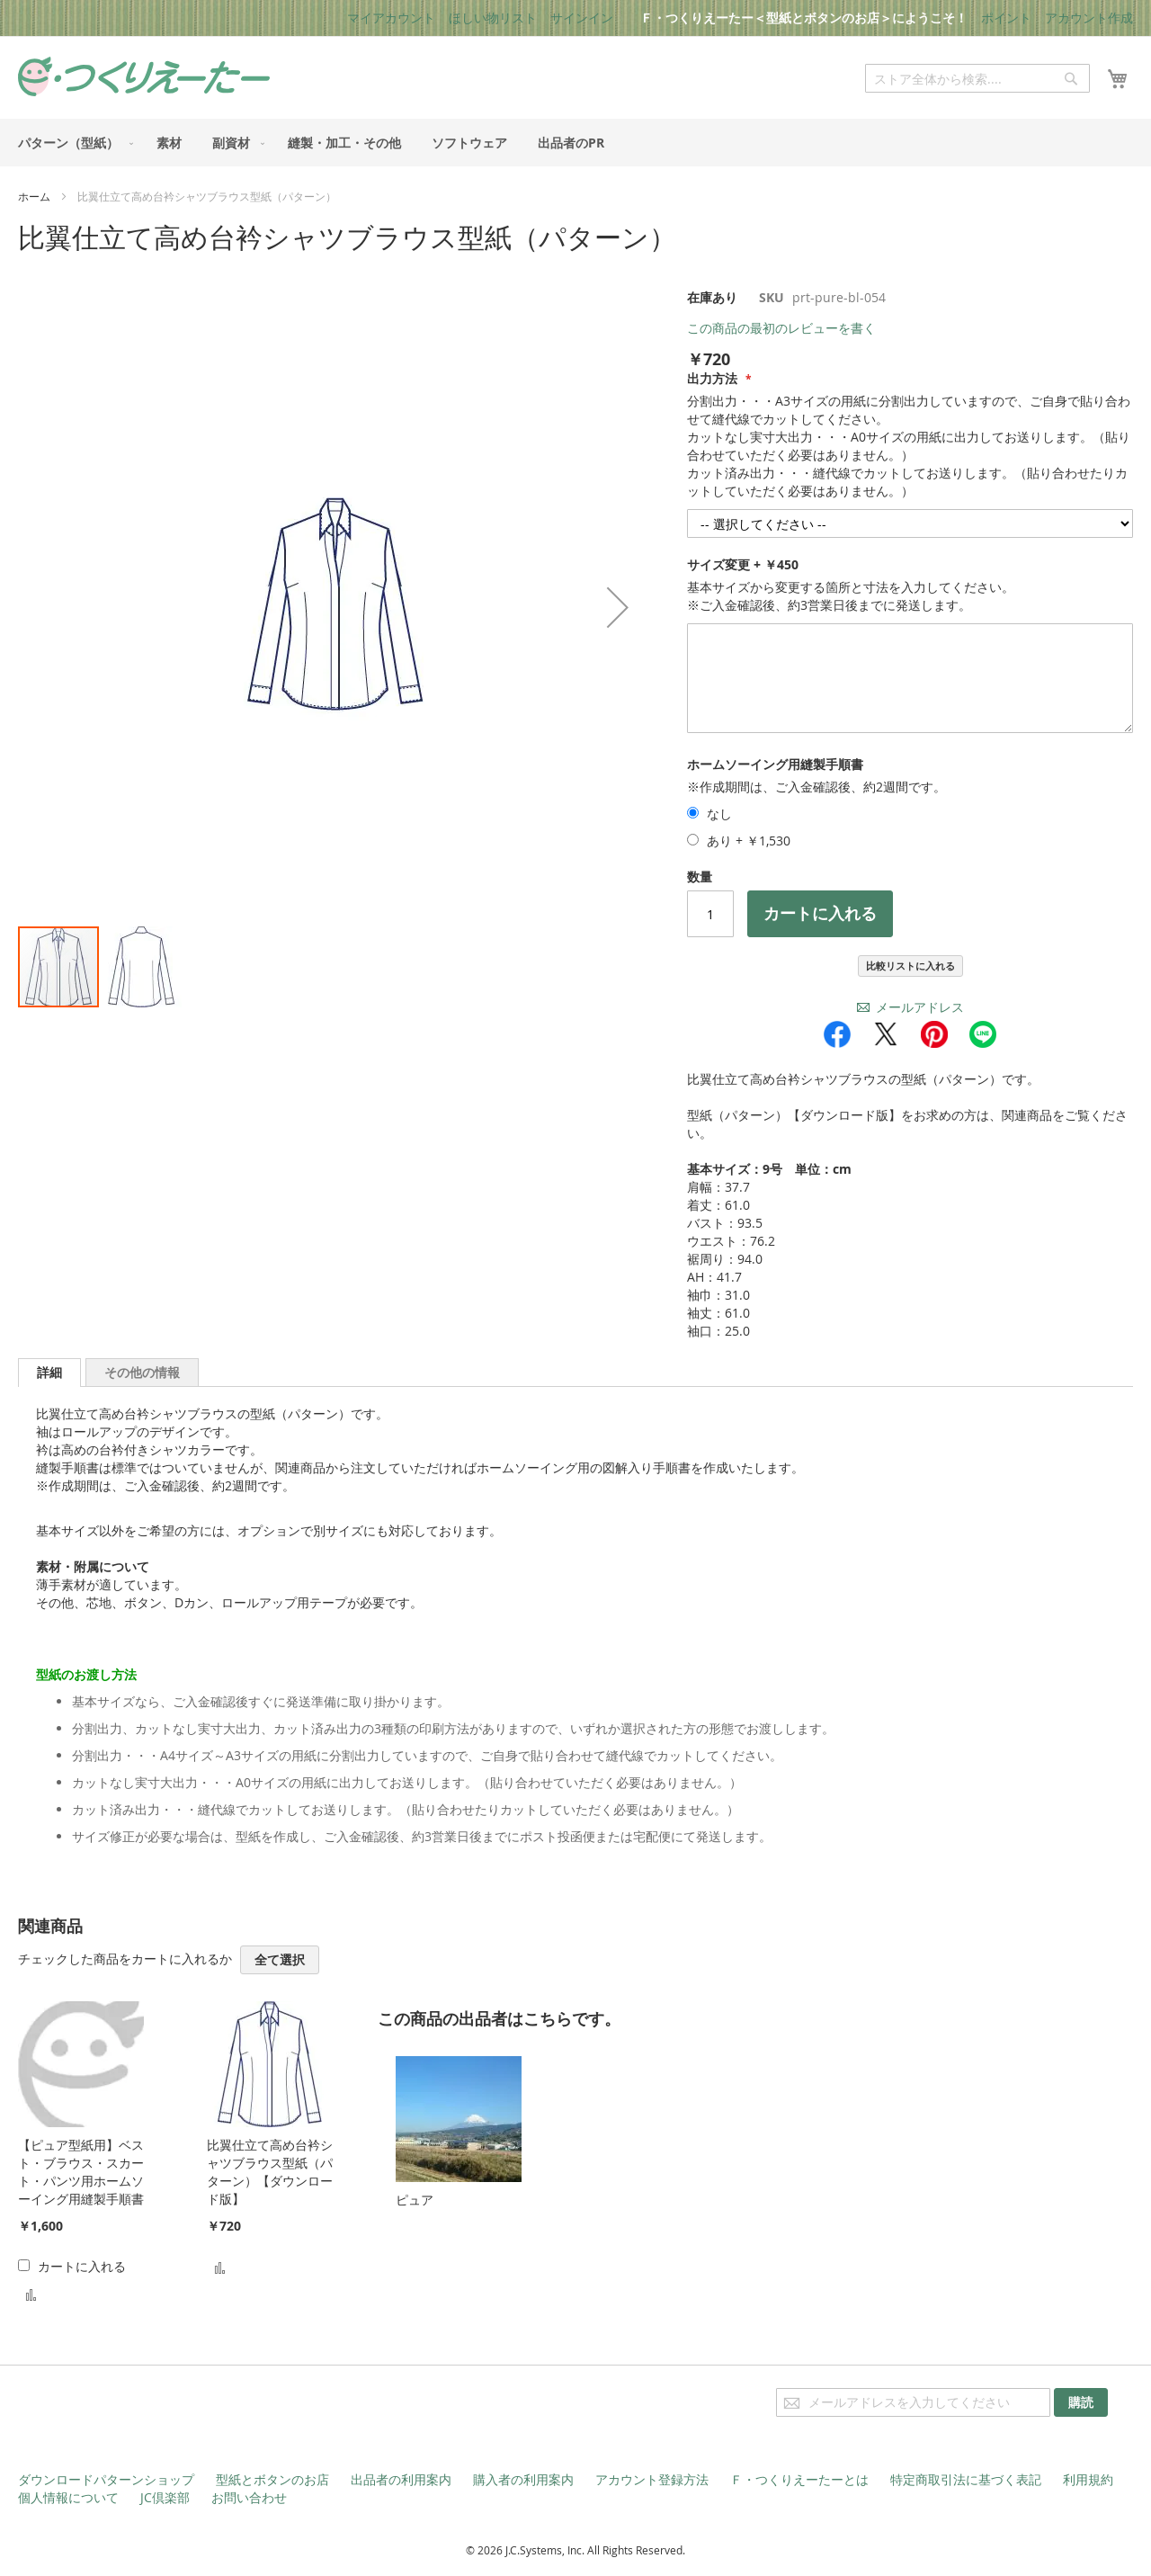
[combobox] (977, 78)
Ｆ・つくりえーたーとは (799, 2479)
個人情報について (68, 2497)
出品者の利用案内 (401, 2479)
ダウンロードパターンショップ (106, 2479)
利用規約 (1088, 2479)
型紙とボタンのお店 (272, 2479)
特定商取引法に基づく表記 (965, 2479)
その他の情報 (142, 1372)
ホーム (34, 196)
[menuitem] (72, 142)
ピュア (414, 2199)
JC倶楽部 (165, 2497)
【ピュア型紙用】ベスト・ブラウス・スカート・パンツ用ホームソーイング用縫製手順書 (81, 2171)
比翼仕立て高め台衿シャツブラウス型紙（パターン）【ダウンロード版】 (270, 2171)
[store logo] (144, 76)
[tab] (49, 1372)
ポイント (1006, 17)
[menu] (575, 142)
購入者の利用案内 (523, 2479)
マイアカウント (391, 17)
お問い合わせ (249, 2497)
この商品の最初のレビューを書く (781, 327)
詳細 (49, 1372)
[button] (141, 967)
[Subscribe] (1081, 2402)
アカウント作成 (1089, 17)
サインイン (581, 17)
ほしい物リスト (493, 17)
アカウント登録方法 (652, 2479)
